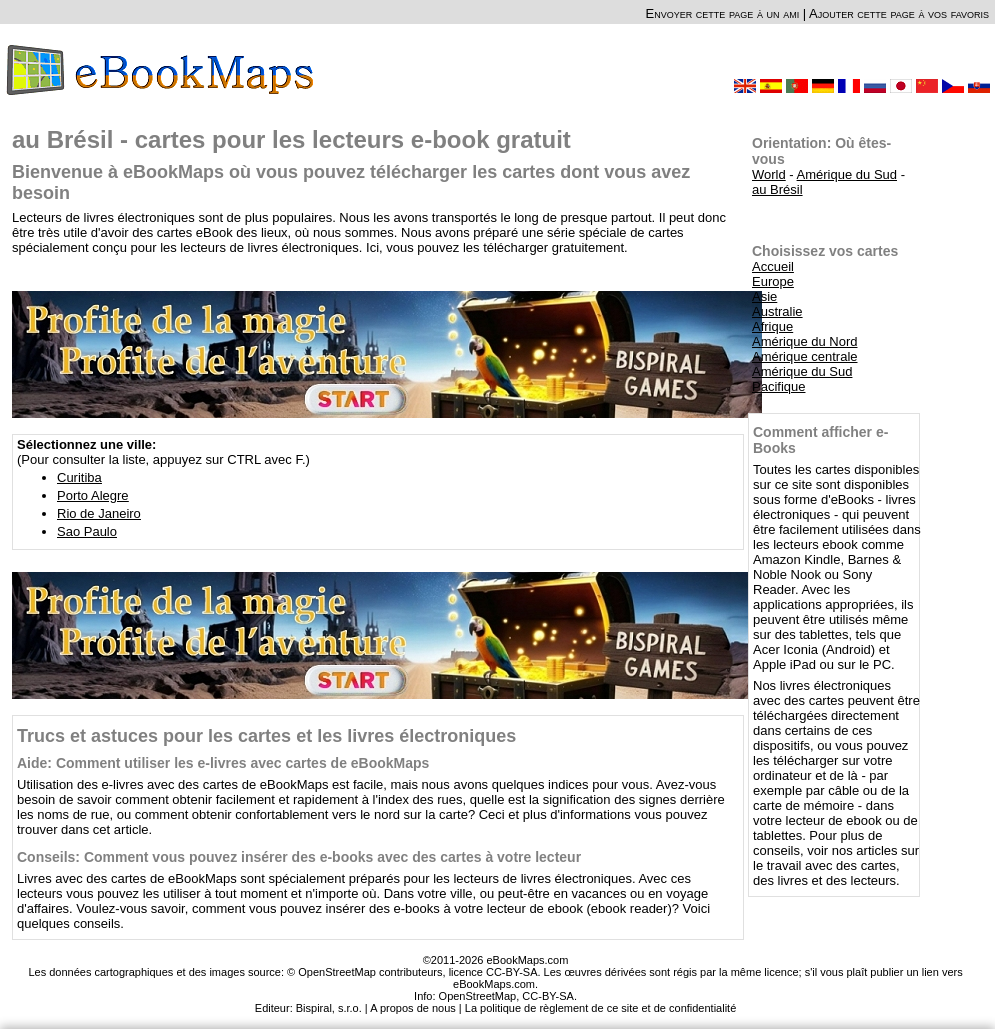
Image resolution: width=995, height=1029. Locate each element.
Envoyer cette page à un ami (723, 13)
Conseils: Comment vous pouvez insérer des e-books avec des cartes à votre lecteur (299, 857)
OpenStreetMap (478, 996)
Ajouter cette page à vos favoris (899, 13)
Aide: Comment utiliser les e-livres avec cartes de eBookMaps (223, 763)
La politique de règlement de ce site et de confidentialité (601, 1008)
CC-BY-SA (548, 996)
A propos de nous (413, 1008)
